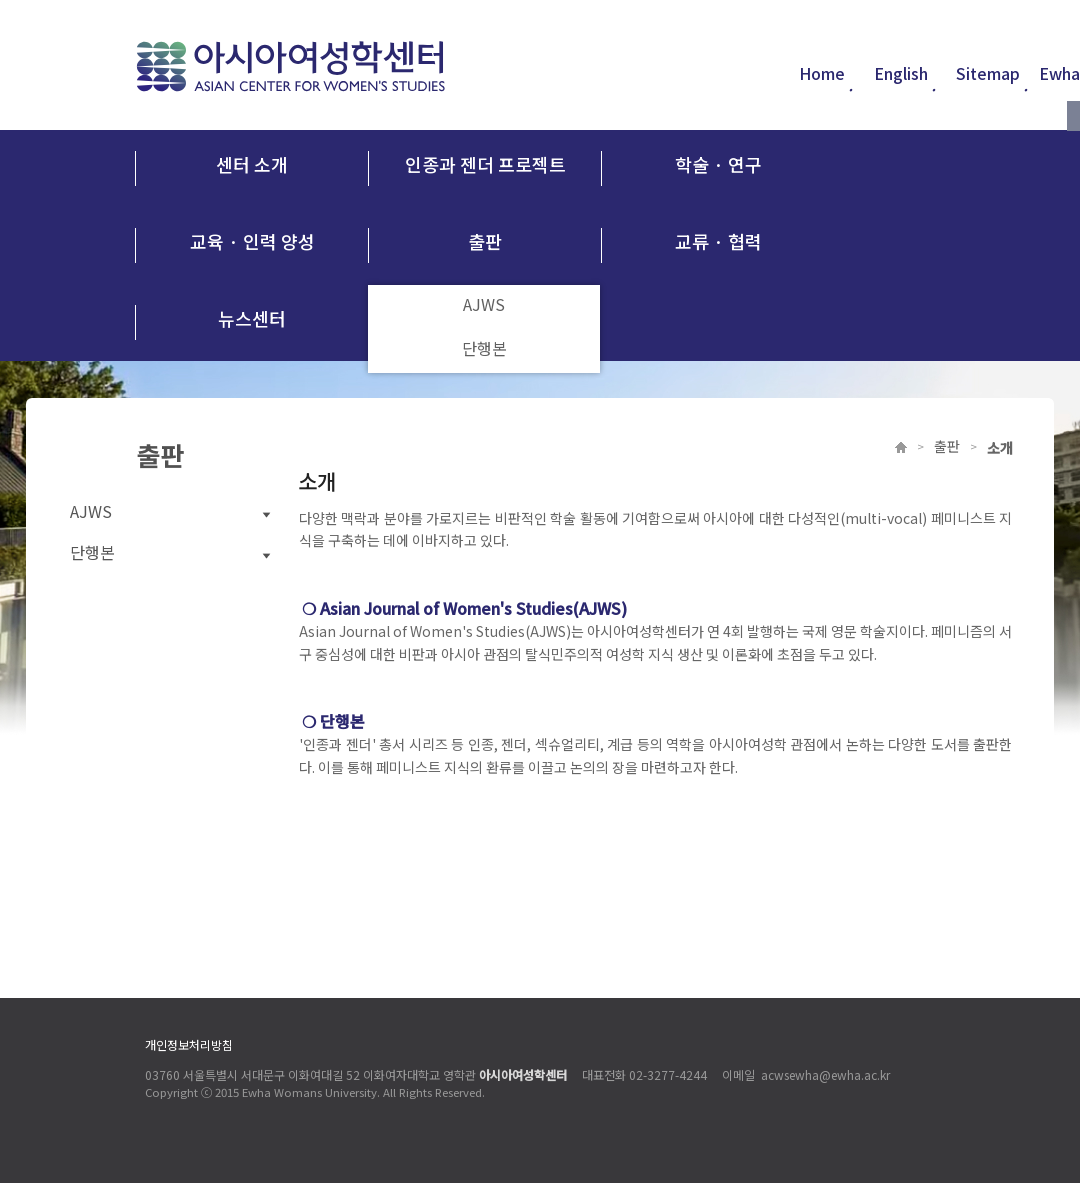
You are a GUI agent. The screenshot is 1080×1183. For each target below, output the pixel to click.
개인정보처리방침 (189, 1046)
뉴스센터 (252, 318)
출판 (485, 241)
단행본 (484, 350)
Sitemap (992, 75)
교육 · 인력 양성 (252, 241)
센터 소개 (252, 164)
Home (826, 75)
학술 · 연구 (718, 164)
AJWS (484, 306)
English (905, 75)
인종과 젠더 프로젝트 (485, 164)
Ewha (1059, 75)
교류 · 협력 (718, 241)
